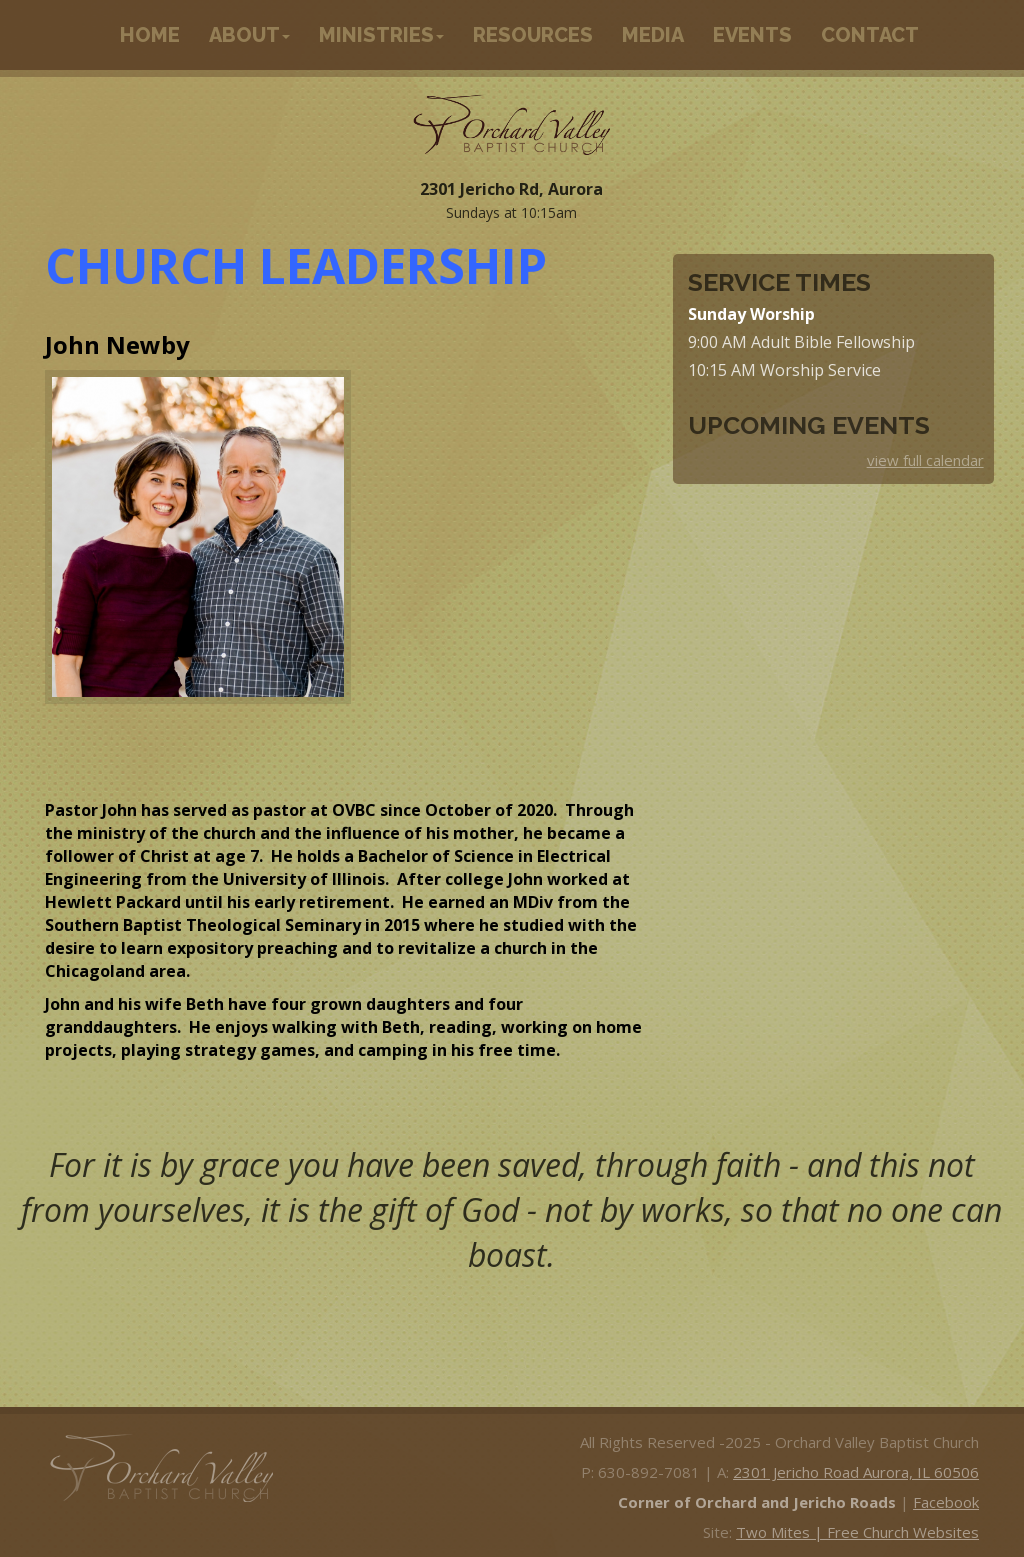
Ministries (381, 35)
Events (752, 35)
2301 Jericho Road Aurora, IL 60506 (856, 1472)
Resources (533, 35)
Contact (870, 35)
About (249, 35)
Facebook (946, 1502)
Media (653, 35)
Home (150, 35)
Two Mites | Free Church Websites (857, 1532)
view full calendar (925, 460)
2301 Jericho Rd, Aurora (511, 189)
